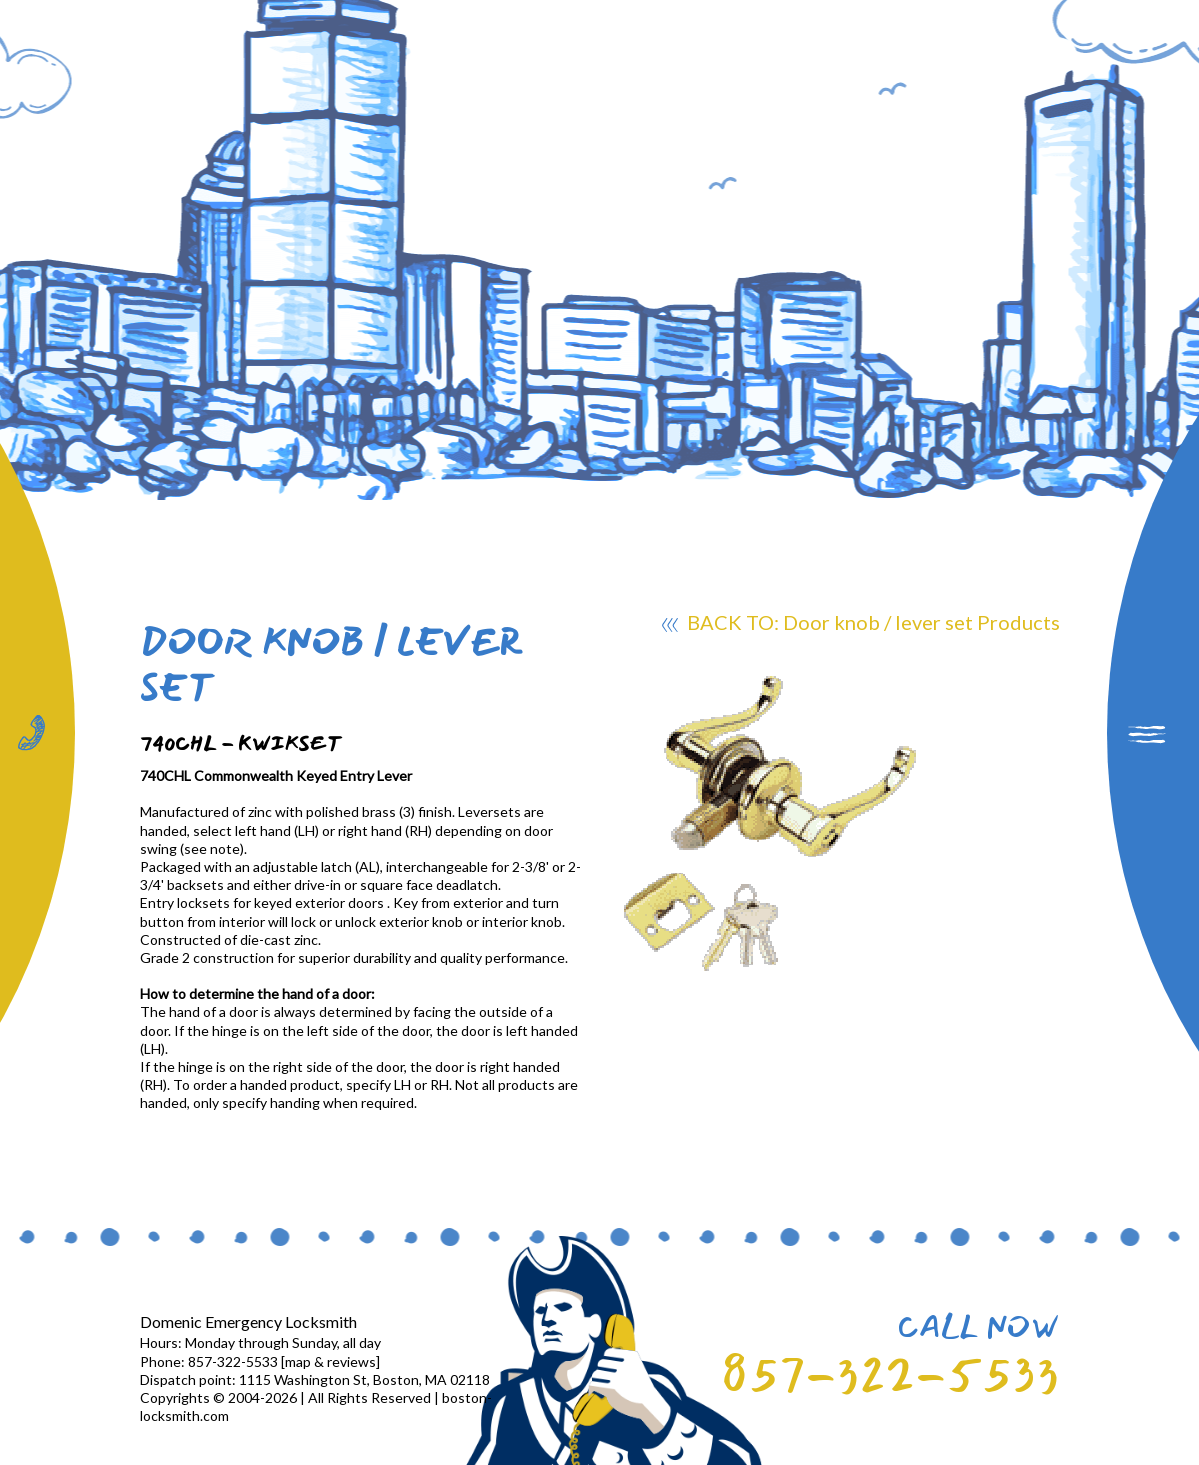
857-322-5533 (890, 1374)
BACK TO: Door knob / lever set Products (861, 625)
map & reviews (330, 1361)
